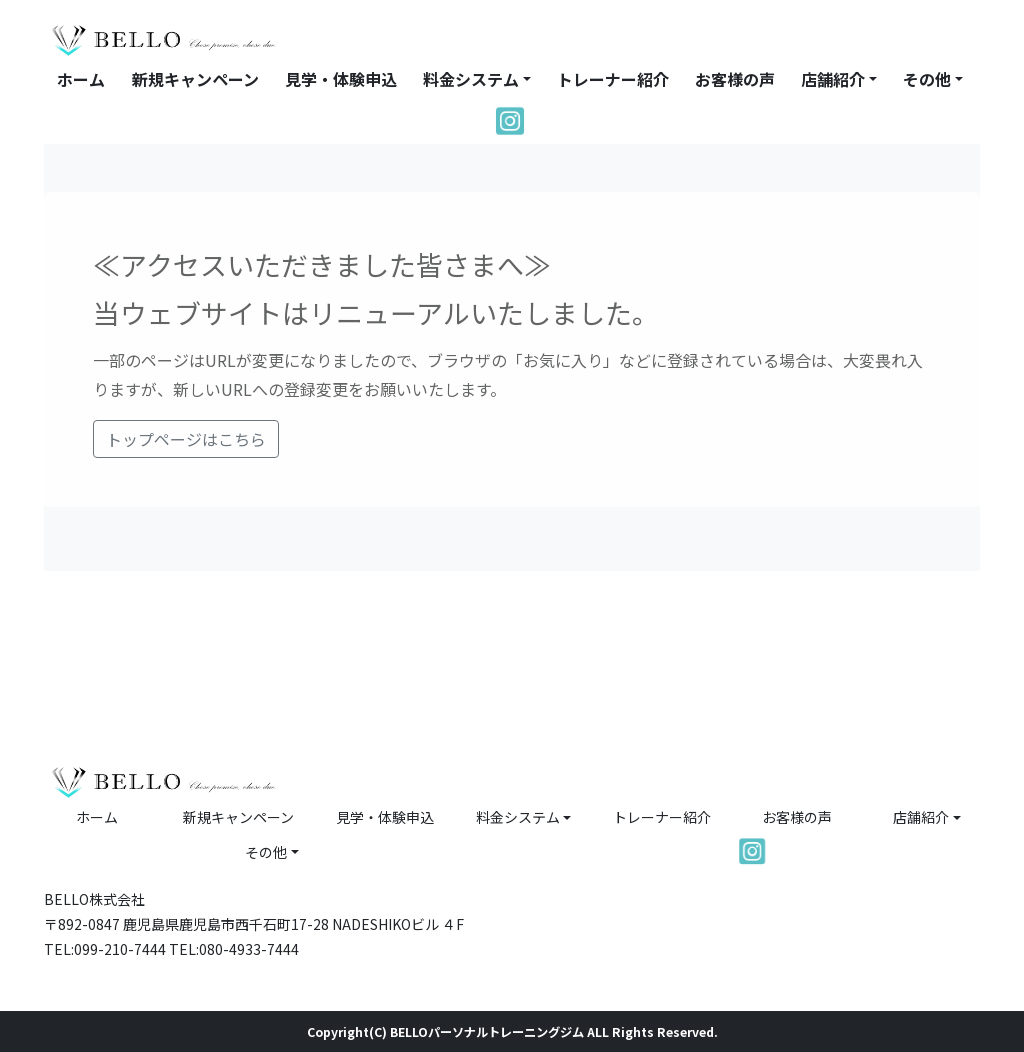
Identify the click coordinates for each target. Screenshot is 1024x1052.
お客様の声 (735, 79)
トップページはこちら (186, 439)
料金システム (471, 79)
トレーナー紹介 (613, 79)
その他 (927, 79)
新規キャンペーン (195, 79)
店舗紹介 (833, 79)
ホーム (81, 79)
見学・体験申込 (341, 79)
